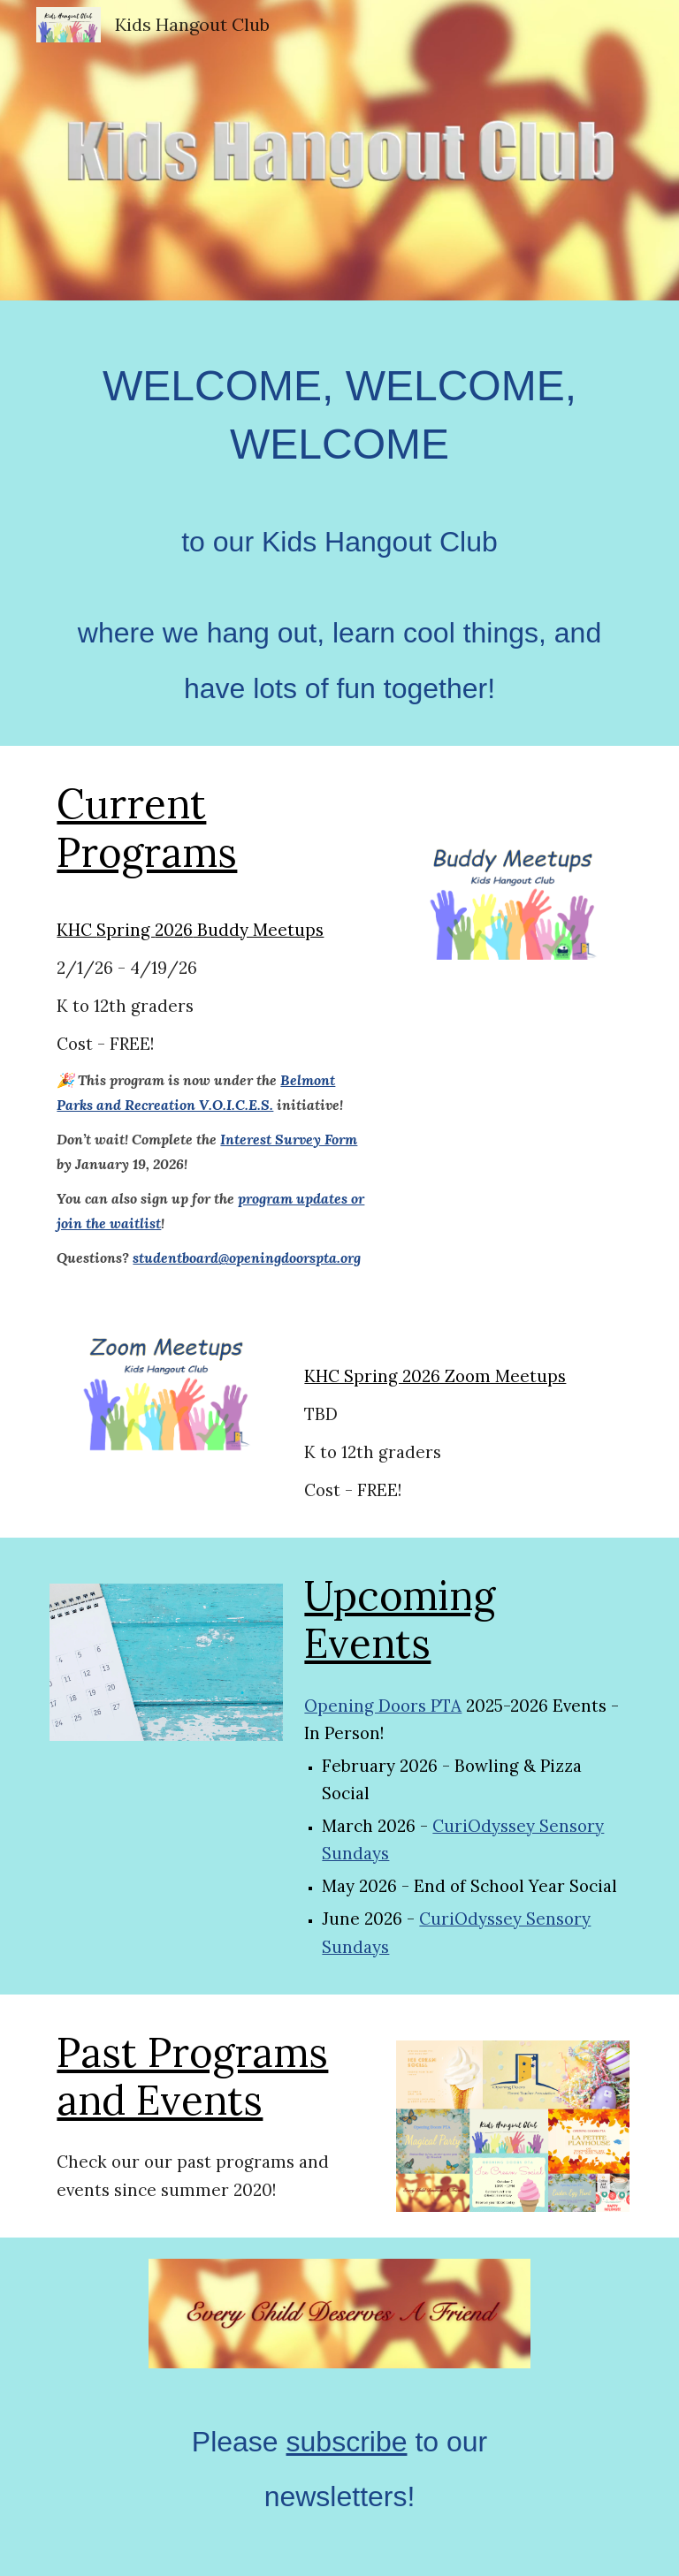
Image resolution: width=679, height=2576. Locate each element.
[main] (339, 523)
